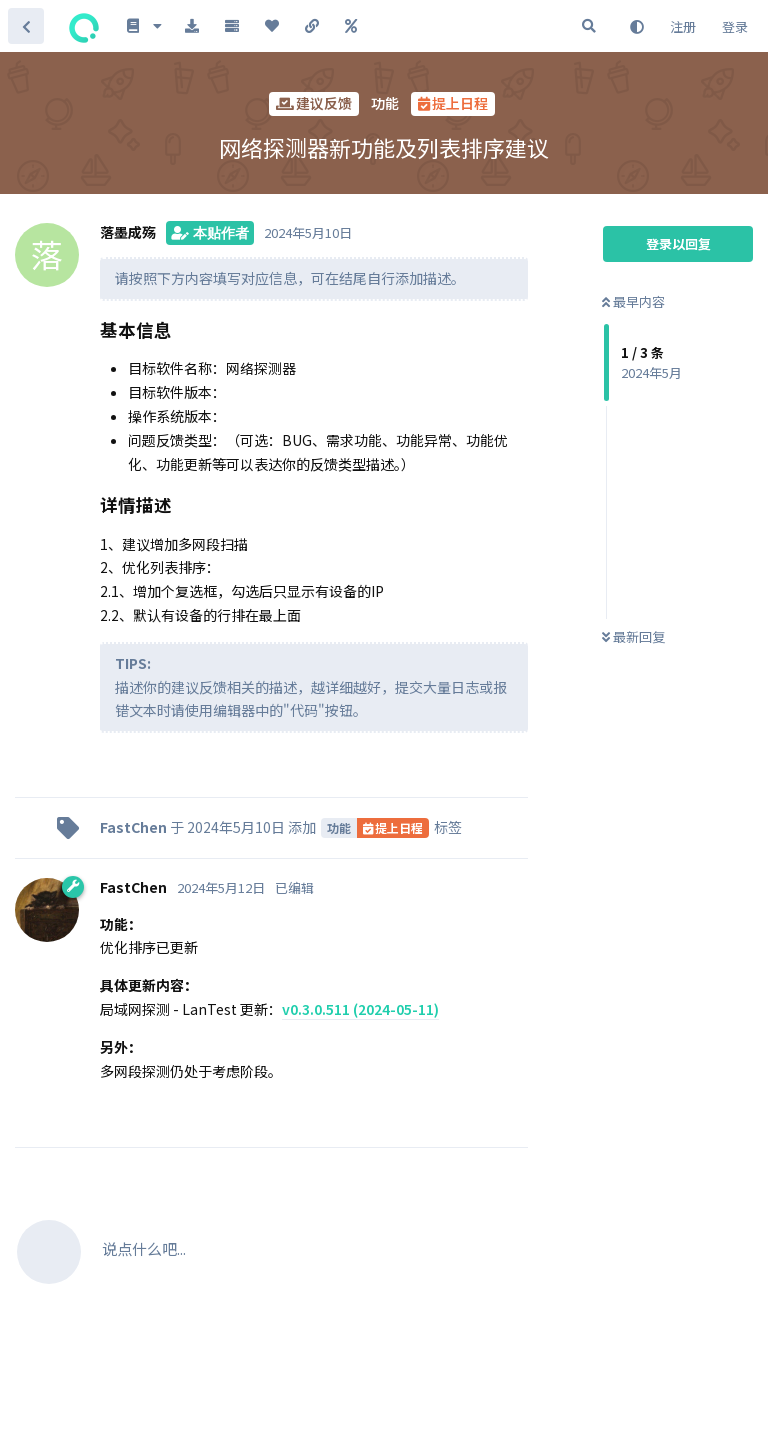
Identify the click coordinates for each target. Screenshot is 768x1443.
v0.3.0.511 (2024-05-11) (360, 1009)
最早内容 (633, 301)
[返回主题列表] (26, 26)
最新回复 (633, 636)
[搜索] (589, 26)
